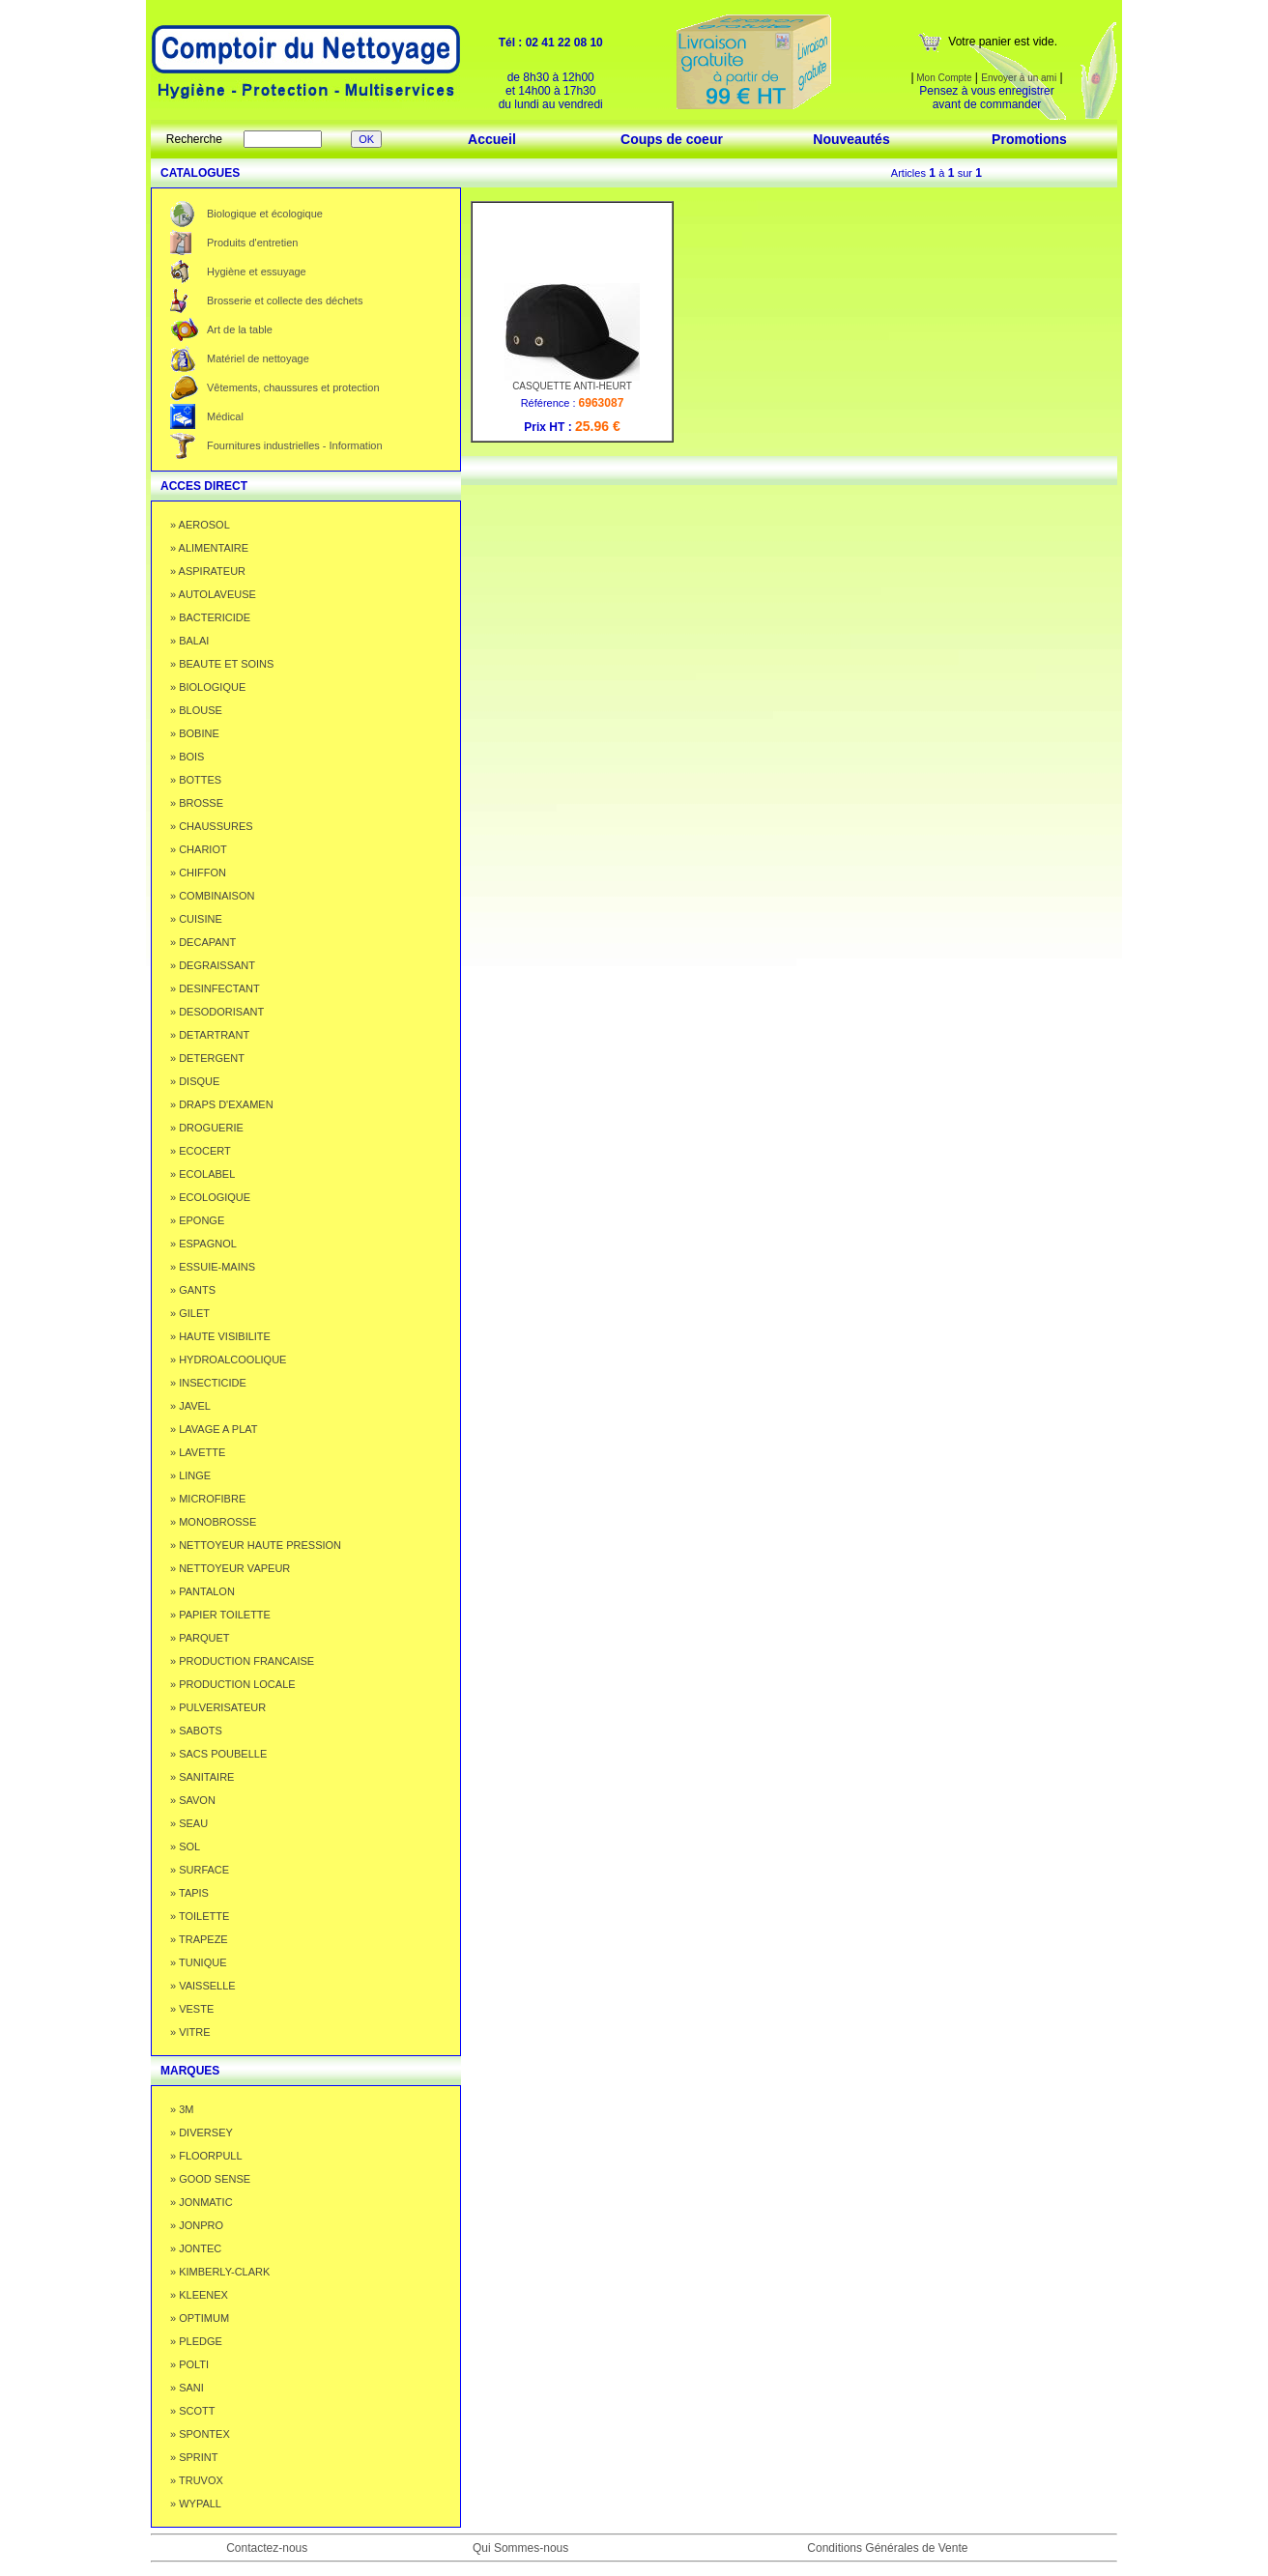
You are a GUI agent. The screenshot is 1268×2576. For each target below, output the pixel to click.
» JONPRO (196, 2225)
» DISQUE (194, 1081)
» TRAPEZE (199, 1939)
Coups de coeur (671, 139)
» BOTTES (195, 780)
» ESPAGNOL (203, 1243)
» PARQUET (200, 1638)
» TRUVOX (196, 2480)
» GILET (190, 1313)
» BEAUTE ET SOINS (222, 664)
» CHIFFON (198, 872)
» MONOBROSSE (213, 1522)
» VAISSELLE (203, 1985)
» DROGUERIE (207, 1127)
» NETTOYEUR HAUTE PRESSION (255, 1545)
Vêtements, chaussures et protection (293, 387)
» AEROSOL (200, 524)
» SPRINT (194, 2457)
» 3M (181, 2109)
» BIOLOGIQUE (207, 687)
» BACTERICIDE (210, 617)
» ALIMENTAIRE (209, 548)
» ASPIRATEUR (207, 571)
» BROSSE (196, 803)
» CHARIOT (198, 849)
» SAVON (193, 1800)
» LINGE (190, 1475)
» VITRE (190, 2032)
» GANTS (193, 1290)
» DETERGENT (207, 1058)
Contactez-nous (266, 2548)
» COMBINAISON (212, 896)
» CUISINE (196, 919)
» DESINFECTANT (215, 988)
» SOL (185, 1846)
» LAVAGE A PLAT (214, 1429)
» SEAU (189, 1823)
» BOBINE (194, 733)
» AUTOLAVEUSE (213, 594)
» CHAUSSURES (211, 826)
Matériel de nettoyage (258, 358)
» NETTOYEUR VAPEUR (230, 1568)
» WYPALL (195, 2503)
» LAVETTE (197, 1452)
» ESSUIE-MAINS (212, 1267)
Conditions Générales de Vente (887, 2548)
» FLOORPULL (206, 2155)
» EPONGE (197, 1220)
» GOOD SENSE (210, 2179)
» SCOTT (192, 2411)
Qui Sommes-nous (520, 2548)
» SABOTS (196, 1730)
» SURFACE (199, 1869)
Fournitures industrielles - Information (295, 445)
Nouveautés (851, 139)
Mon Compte (943, 77)
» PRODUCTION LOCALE (233, 1684)
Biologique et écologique (265, 213)
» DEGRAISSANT (212, 965)
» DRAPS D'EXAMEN (222, 1104)
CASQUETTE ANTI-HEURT (572, 381)
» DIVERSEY (201, 2132)
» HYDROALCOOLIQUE (228, 1359)
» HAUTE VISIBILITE (220, 1336)
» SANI (187, 2387)
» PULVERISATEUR (218, 1707)
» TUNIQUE (198, 1962)
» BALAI (189, 640)
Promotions (1029, 139)
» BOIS (187, 756)
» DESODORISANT (217, 1011)
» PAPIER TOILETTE (220, 1614)
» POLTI (189, 2364)
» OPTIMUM (199, 2318)
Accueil (492, 139)
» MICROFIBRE (207, 1498)
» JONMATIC (201, 2202)
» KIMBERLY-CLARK (220, 2271)
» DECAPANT (203, 942)
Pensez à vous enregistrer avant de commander (986, 97)
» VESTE (192, 2009)
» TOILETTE (199, 1916)
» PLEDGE (196, 2341)
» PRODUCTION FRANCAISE (242, 1661)
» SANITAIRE (202, 1777)
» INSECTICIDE (208, 1382)
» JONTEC (195, 2248)
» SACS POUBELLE (218, 1754)
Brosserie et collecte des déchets (284, 300)
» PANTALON (202, 1591)
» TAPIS (189, 1893)
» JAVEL (190, 1406)
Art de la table (240, 329)
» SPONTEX (200, 2434)
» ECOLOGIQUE (210, 1197)
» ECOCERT (200, 1151)
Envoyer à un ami (1018, 77)
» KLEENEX (199, 2295)
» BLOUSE (196, 710)
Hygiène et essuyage (256, 271)
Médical (225, 416)
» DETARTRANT (209, 1035)
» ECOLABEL (202, 1174)
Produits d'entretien (252, 242)
